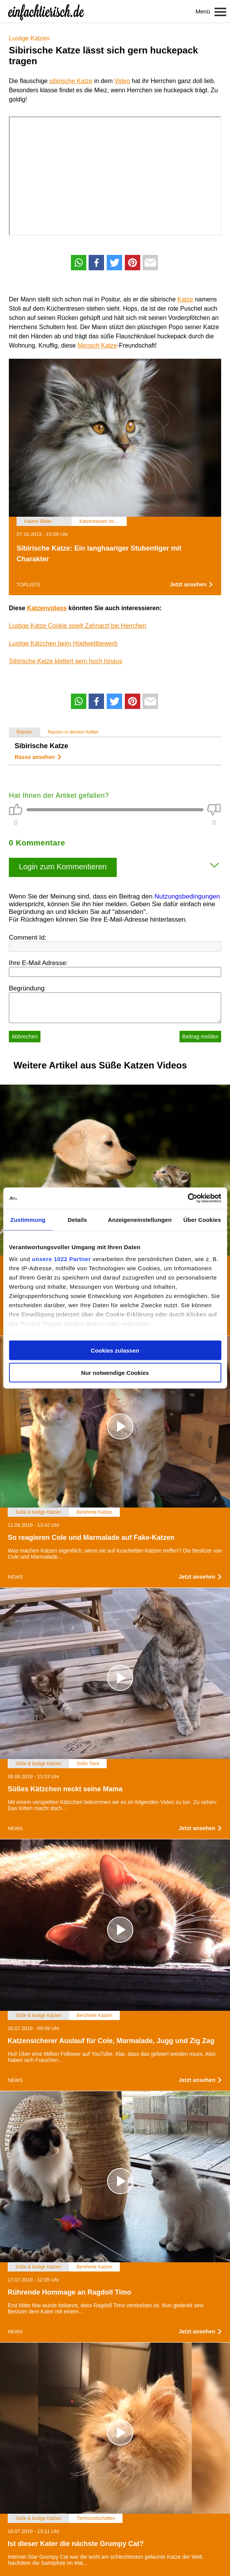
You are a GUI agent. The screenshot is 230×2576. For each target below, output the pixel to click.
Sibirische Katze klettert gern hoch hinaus (65, 661)
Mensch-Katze (97, 345)
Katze (185, 299)
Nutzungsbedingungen (187, 896)
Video (122, 81)
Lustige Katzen (29, 38)
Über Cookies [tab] (202, 1219)
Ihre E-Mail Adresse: (38, 963)
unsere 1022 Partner (61, 1259)
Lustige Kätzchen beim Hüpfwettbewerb (63, 643)
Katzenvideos (47, 608)
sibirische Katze (70, 81)
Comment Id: (27, 937)
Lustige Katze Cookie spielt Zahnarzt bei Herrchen (77, 625)
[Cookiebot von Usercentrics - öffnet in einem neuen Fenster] (187, 1198)
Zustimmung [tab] (27, 1219)
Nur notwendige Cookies (115, 1373)
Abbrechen (25, 1036)
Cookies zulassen (115, 1350)
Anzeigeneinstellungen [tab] (139, 1219)
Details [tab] (77, 1219)
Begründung (27, 988)
